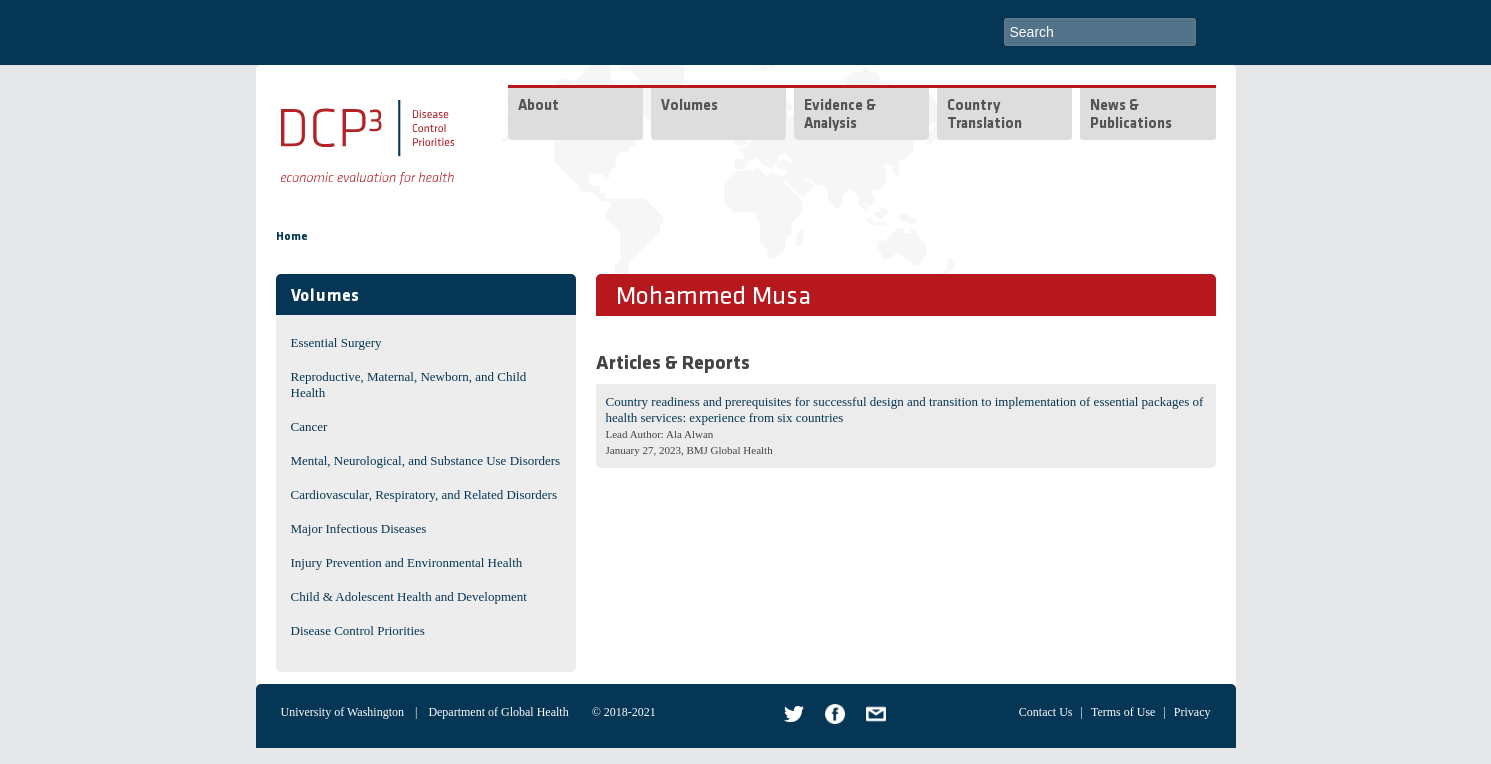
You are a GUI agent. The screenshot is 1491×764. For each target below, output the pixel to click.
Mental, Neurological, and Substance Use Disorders (426, 460)
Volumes (689, 106)
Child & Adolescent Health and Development (409, 596)
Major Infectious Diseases (359, 528)
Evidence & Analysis (840, 115)
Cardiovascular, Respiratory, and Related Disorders (424, 494)
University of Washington (342, 712)
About (538, 106)
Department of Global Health (498, 712)
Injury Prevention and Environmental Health (407, 562)
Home (292, 237)
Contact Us (1046, 712)
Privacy (1192, 712)
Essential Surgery (336, 342)
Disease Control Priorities (358, 630)
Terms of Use (1123, 712)
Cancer (309, 426)
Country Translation (984, 115)
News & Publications (1131, 115)
